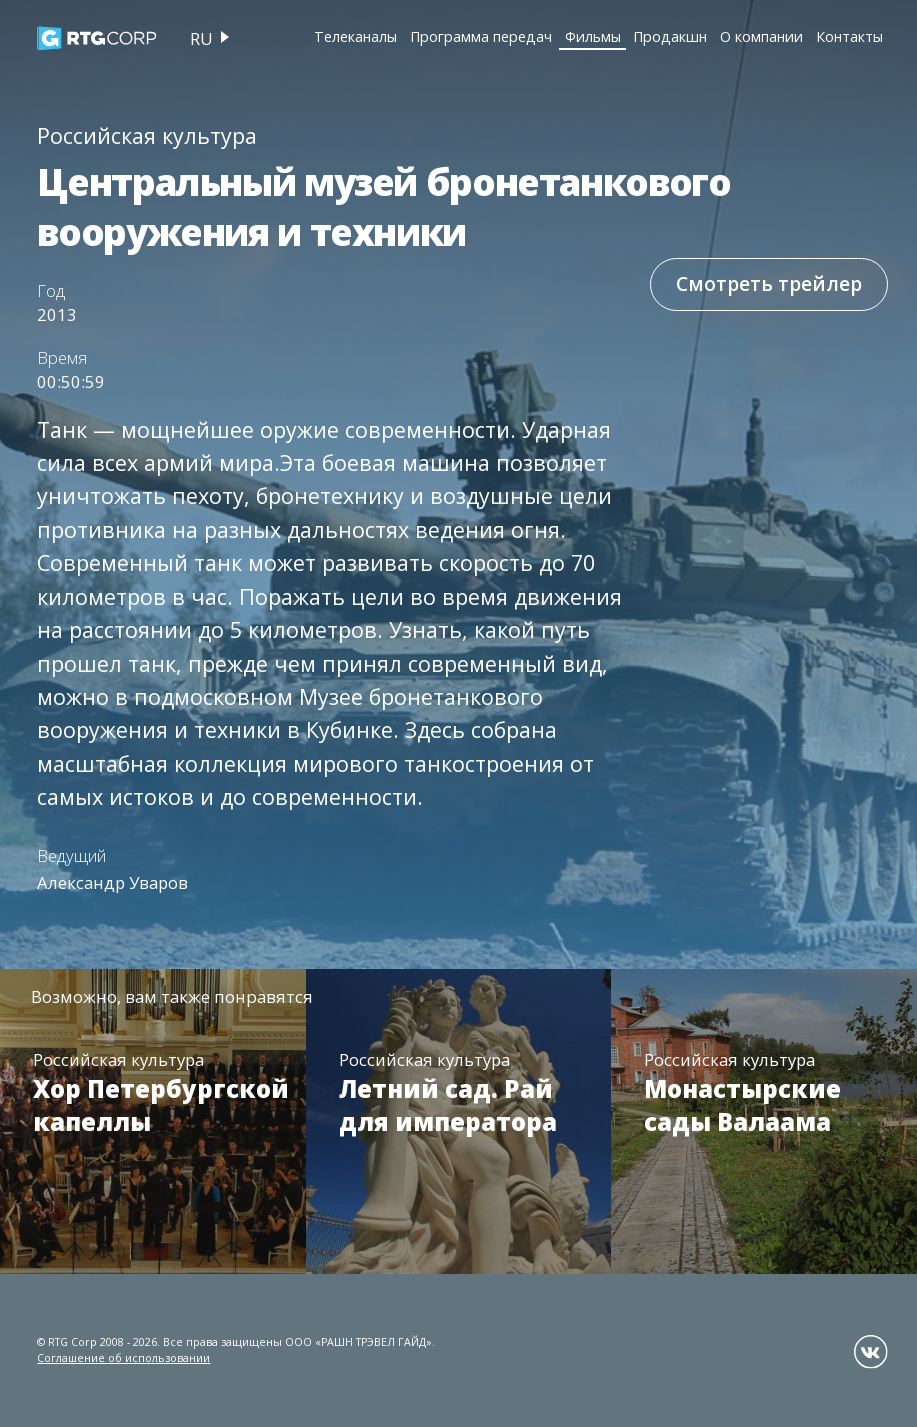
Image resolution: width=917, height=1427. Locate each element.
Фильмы (593, 36)
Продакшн (670, 36)
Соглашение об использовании (123, 1358)
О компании (761, 36)
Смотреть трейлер (769, 284)
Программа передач (481, 36)
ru (201, 38)
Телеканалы (355, 36)
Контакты (849, 36)
